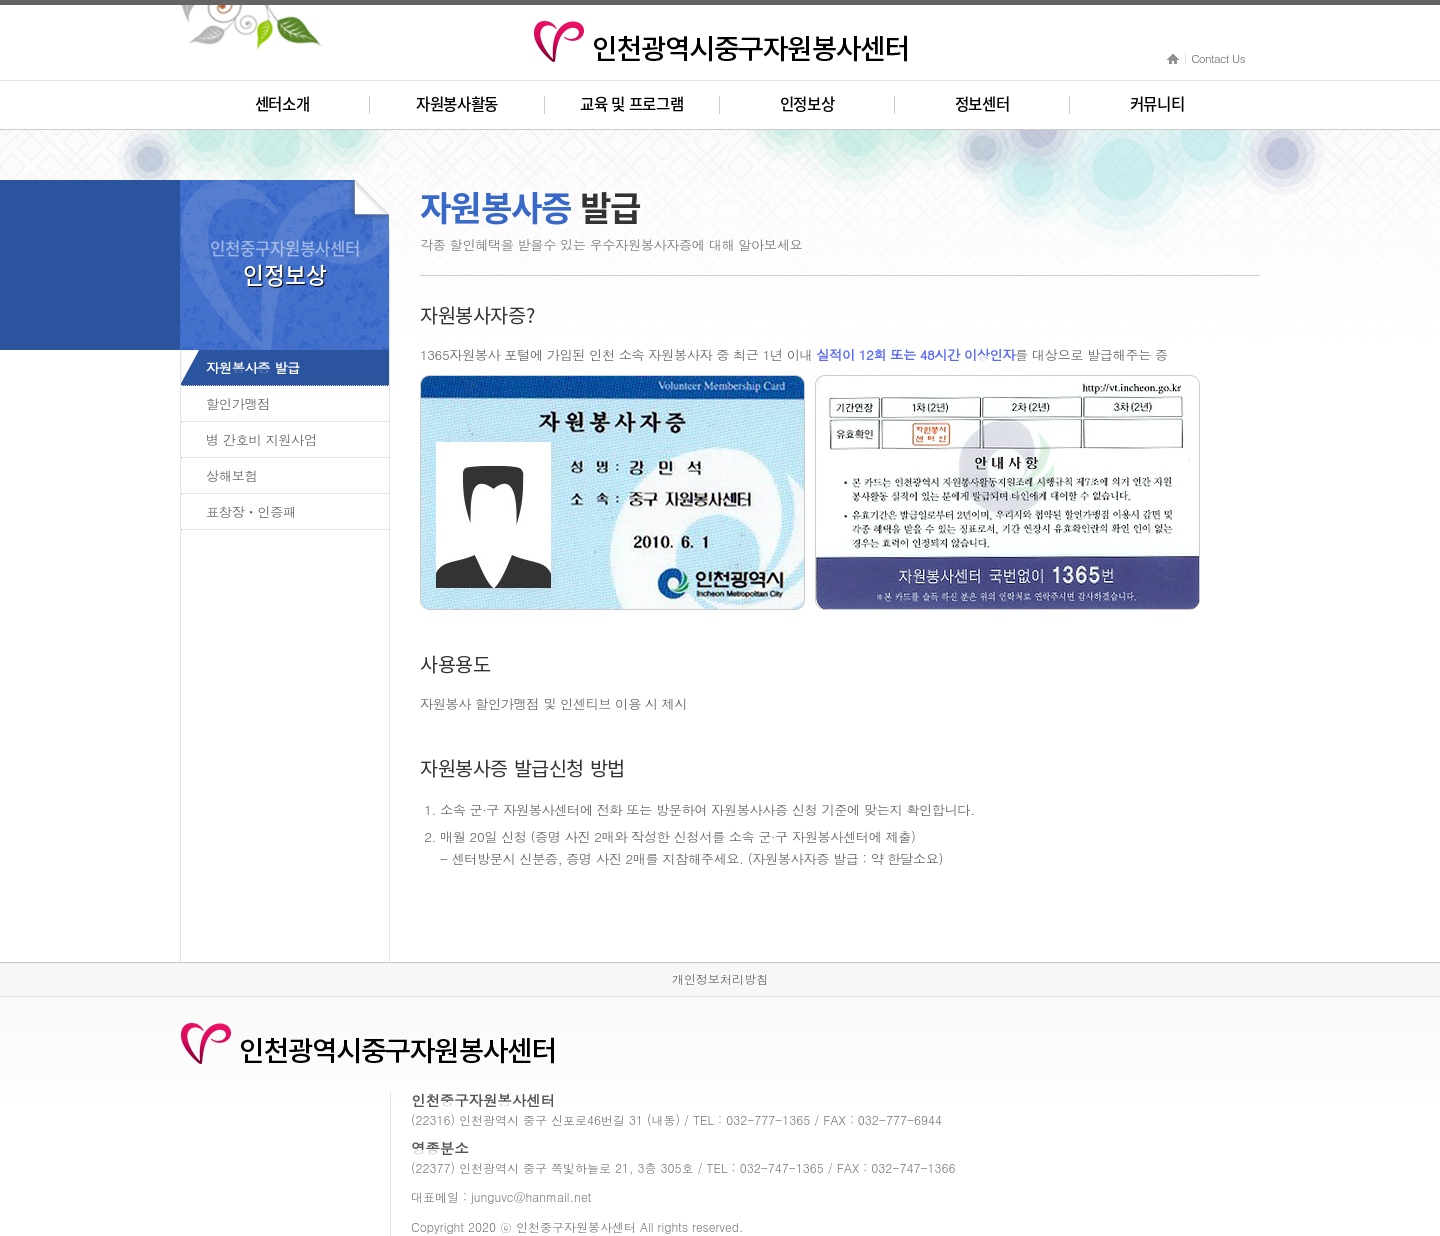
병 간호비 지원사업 (261, 439)
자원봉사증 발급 (253, 367)
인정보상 (807, 104)
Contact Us (1218, 58)
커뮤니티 (1157, 104)
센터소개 (282, 104)
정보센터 (982, 104)
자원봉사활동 (457, 104)
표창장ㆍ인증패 (251, 511)
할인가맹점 (238, 403)
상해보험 (231, 475)
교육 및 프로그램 (631, 104)
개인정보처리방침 (720, 978)
